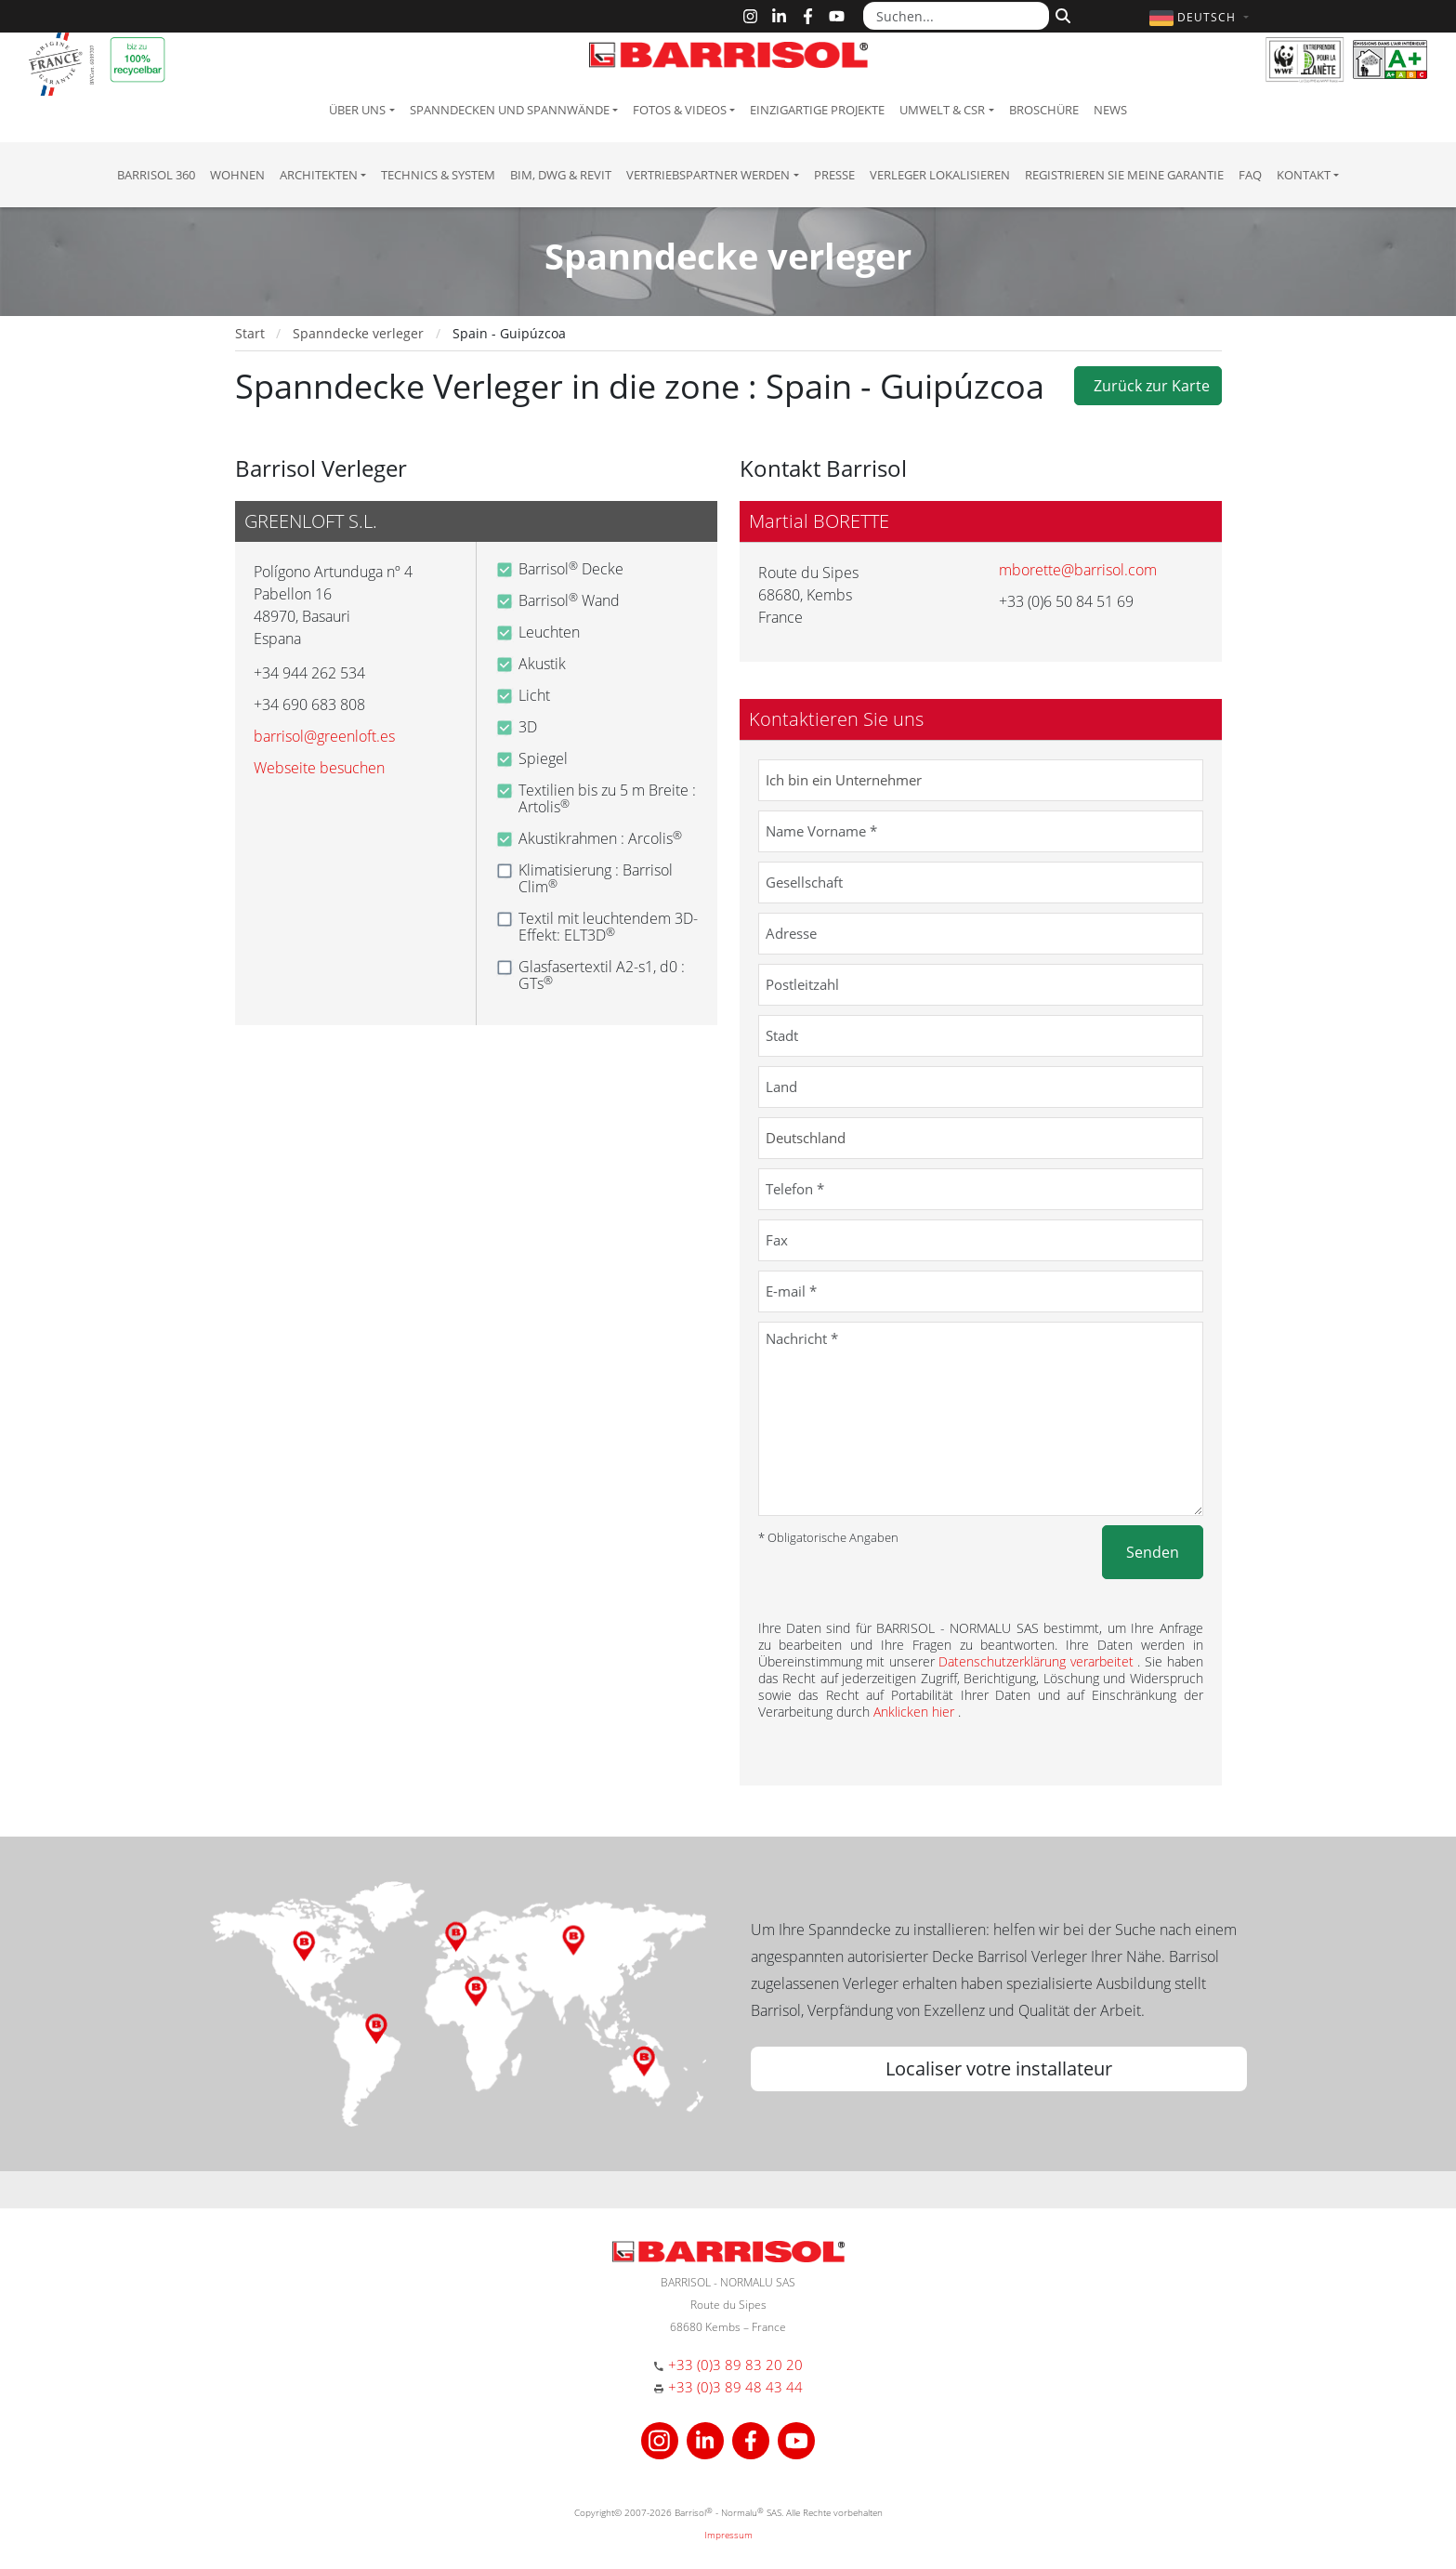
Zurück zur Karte (1148, 385)
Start (250, 333)
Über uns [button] (357, 109)
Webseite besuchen (319, 768)
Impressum (728, 2534)
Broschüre (1044, 109)
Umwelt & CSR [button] (942, 109)
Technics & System (438, 174)
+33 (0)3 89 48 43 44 (735, 2387)
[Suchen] (1060, 14)
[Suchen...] (956, 16)
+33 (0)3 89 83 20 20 (735, 2364)
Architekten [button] (319, 174)
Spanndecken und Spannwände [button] (510, 109)
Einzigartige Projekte (817, 109)
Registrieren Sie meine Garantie (1124, 174)
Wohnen (237, 174)
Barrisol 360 (156, 174)
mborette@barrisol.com (1078, 570)
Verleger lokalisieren (940, 174)
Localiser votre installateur (998, 2068)
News (1110, 109)
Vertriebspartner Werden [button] (708, 174)
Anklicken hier (915, 1711)
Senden (1152, 1552)
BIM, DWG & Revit (560, 174)
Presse (834, 174)
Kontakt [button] (1304, 174)
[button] (1201, 17)
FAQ (1250, 174)
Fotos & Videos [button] (680, 109)
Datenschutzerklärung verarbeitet (1037, 1661)
